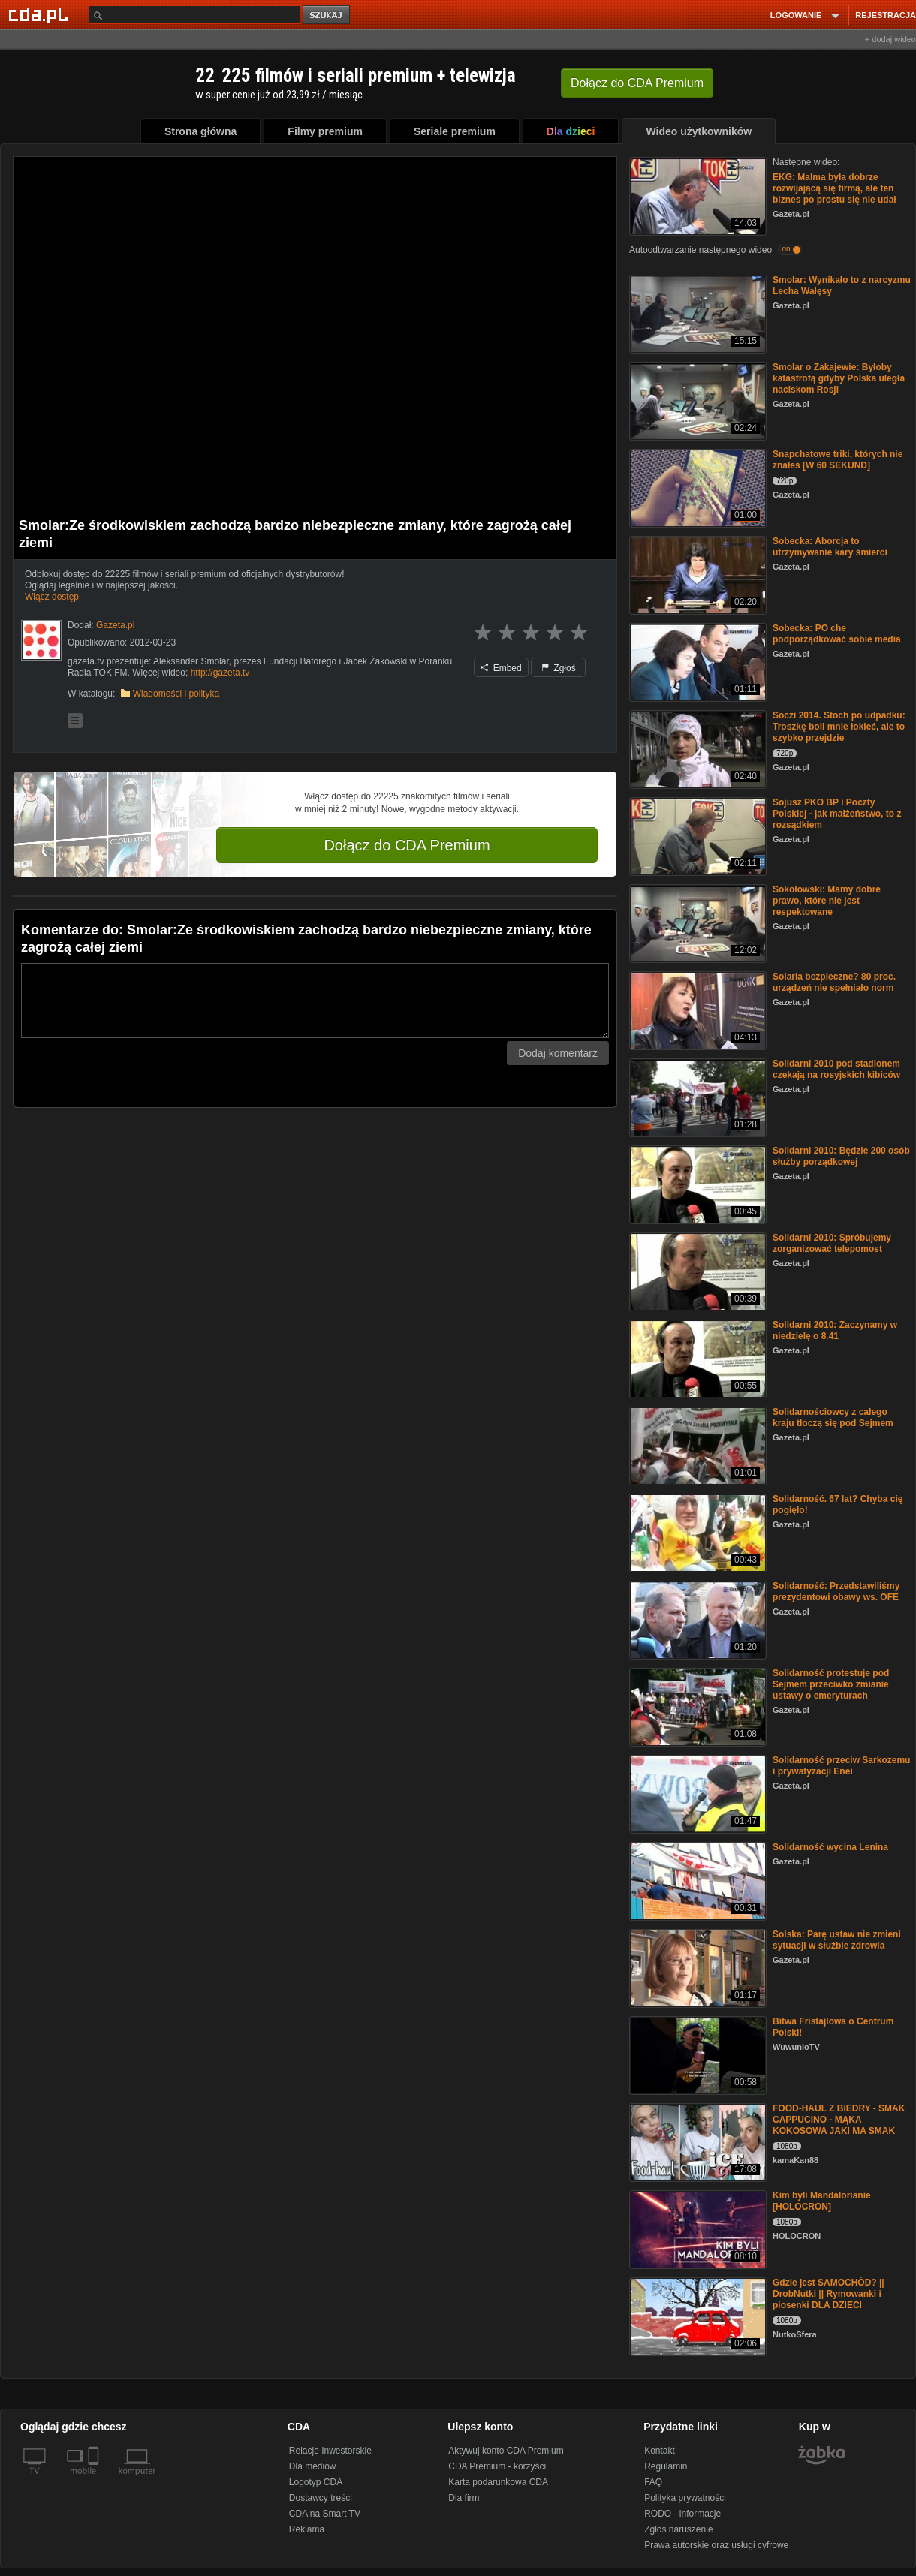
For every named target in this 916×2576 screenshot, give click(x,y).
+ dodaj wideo (890, 39)
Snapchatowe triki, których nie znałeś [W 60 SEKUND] (837, 460)
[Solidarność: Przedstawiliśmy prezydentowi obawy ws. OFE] (696, 1619)
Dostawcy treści (320, 2498)
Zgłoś (558, 668)
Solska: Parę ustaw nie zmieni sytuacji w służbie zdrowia (837, 1940)
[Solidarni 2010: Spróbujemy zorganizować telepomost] (696, 1270)
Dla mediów (312, 2466)
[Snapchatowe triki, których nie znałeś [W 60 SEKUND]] (696, 487)
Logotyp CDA (315, 2482)
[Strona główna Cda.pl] (40, 14)
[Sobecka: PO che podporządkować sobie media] (696, 661)
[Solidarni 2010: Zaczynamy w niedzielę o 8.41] (696, 1357)
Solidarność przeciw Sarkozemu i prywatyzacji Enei (841, 1766)
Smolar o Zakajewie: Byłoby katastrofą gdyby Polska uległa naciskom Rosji (839, 378)
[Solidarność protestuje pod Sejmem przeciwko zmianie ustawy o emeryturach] (696, 1706)
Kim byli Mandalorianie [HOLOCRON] (822, 2201)
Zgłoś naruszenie (678, 2529)
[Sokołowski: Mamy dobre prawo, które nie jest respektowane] (696, 922)
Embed (501, 668)
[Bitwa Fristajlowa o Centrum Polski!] (696, 2054)
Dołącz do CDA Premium (407, 845)
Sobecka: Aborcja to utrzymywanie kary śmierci (830, 547)
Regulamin (665, 2466)
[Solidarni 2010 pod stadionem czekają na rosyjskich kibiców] (696, 1096)
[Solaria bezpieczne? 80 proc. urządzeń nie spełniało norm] (696, 1009)
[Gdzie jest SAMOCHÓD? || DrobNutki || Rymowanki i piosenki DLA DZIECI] (696, 2315)
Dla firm (463, 2498)
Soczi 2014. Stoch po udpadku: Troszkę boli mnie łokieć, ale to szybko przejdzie (839, 726)
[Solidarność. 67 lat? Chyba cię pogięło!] (696, 1531)
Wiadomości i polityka (176, 693)
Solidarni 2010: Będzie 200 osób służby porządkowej (841, 1156)
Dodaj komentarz (558, 1053)
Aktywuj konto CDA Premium (505, 2450)
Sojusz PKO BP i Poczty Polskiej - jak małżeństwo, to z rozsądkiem (837, 813)
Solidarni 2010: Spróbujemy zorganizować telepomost (832, 1243)
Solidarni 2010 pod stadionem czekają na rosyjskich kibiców (836, 1069)
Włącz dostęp (52, 596)
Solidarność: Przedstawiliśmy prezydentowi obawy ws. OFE (836, 1591)
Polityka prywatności (685, 2498)
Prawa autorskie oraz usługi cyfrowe (716, 2545)
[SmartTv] (95, 2480)
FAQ (653, 2482)
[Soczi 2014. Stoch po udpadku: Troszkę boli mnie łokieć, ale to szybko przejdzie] (696, 748)
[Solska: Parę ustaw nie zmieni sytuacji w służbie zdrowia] (696, 1967)
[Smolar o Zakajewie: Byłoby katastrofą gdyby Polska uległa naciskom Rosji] (696, 400)
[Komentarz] (315, 1000)
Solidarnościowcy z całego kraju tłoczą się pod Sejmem (833, 1417)
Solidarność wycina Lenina (830, 1847)
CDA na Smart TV (324, 2513)
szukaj (327, 15)
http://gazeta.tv (220, 672)
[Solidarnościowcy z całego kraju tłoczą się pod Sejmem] (696, 1444)
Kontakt (659, 2450)
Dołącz (637, 83)
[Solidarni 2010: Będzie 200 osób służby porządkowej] (696, 1183)
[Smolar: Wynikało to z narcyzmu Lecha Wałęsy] (696, 313)
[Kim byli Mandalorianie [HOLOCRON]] (696, 2228)
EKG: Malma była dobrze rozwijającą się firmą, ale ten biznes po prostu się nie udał (834, 188)
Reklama (306, 2529)
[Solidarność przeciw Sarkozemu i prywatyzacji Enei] (696, 1793)
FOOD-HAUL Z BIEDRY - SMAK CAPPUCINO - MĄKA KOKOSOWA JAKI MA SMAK (839, 2119)
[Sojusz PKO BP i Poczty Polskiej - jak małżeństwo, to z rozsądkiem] (696, 835)
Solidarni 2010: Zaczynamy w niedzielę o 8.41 (835, 1330)
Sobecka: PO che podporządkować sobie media (837, 634)
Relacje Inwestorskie (330, 2450)
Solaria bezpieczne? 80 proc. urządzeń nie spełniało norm (834, 982)
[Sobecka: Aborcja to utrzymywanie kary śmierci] (696, 574)
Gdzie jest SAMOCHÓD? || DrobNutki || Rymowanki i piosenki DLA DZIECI (828, 2293)
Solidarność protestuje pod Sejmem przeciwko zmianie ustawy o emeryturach (831, 1684)
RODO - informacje (682, 2513)
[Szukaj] (194, 14)
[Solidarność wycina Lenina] (696, 1880)
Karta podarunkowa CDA (498, 2482)
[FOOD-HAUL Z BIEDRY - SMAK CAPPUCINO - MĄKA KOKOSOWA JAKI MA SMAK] (696, 2141)
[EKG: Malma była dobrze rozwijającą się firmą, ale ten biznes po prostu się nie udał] (696, 195)
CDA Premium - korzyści (497, 2466)
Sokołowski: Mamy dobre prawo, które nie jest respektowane (827, 900)
